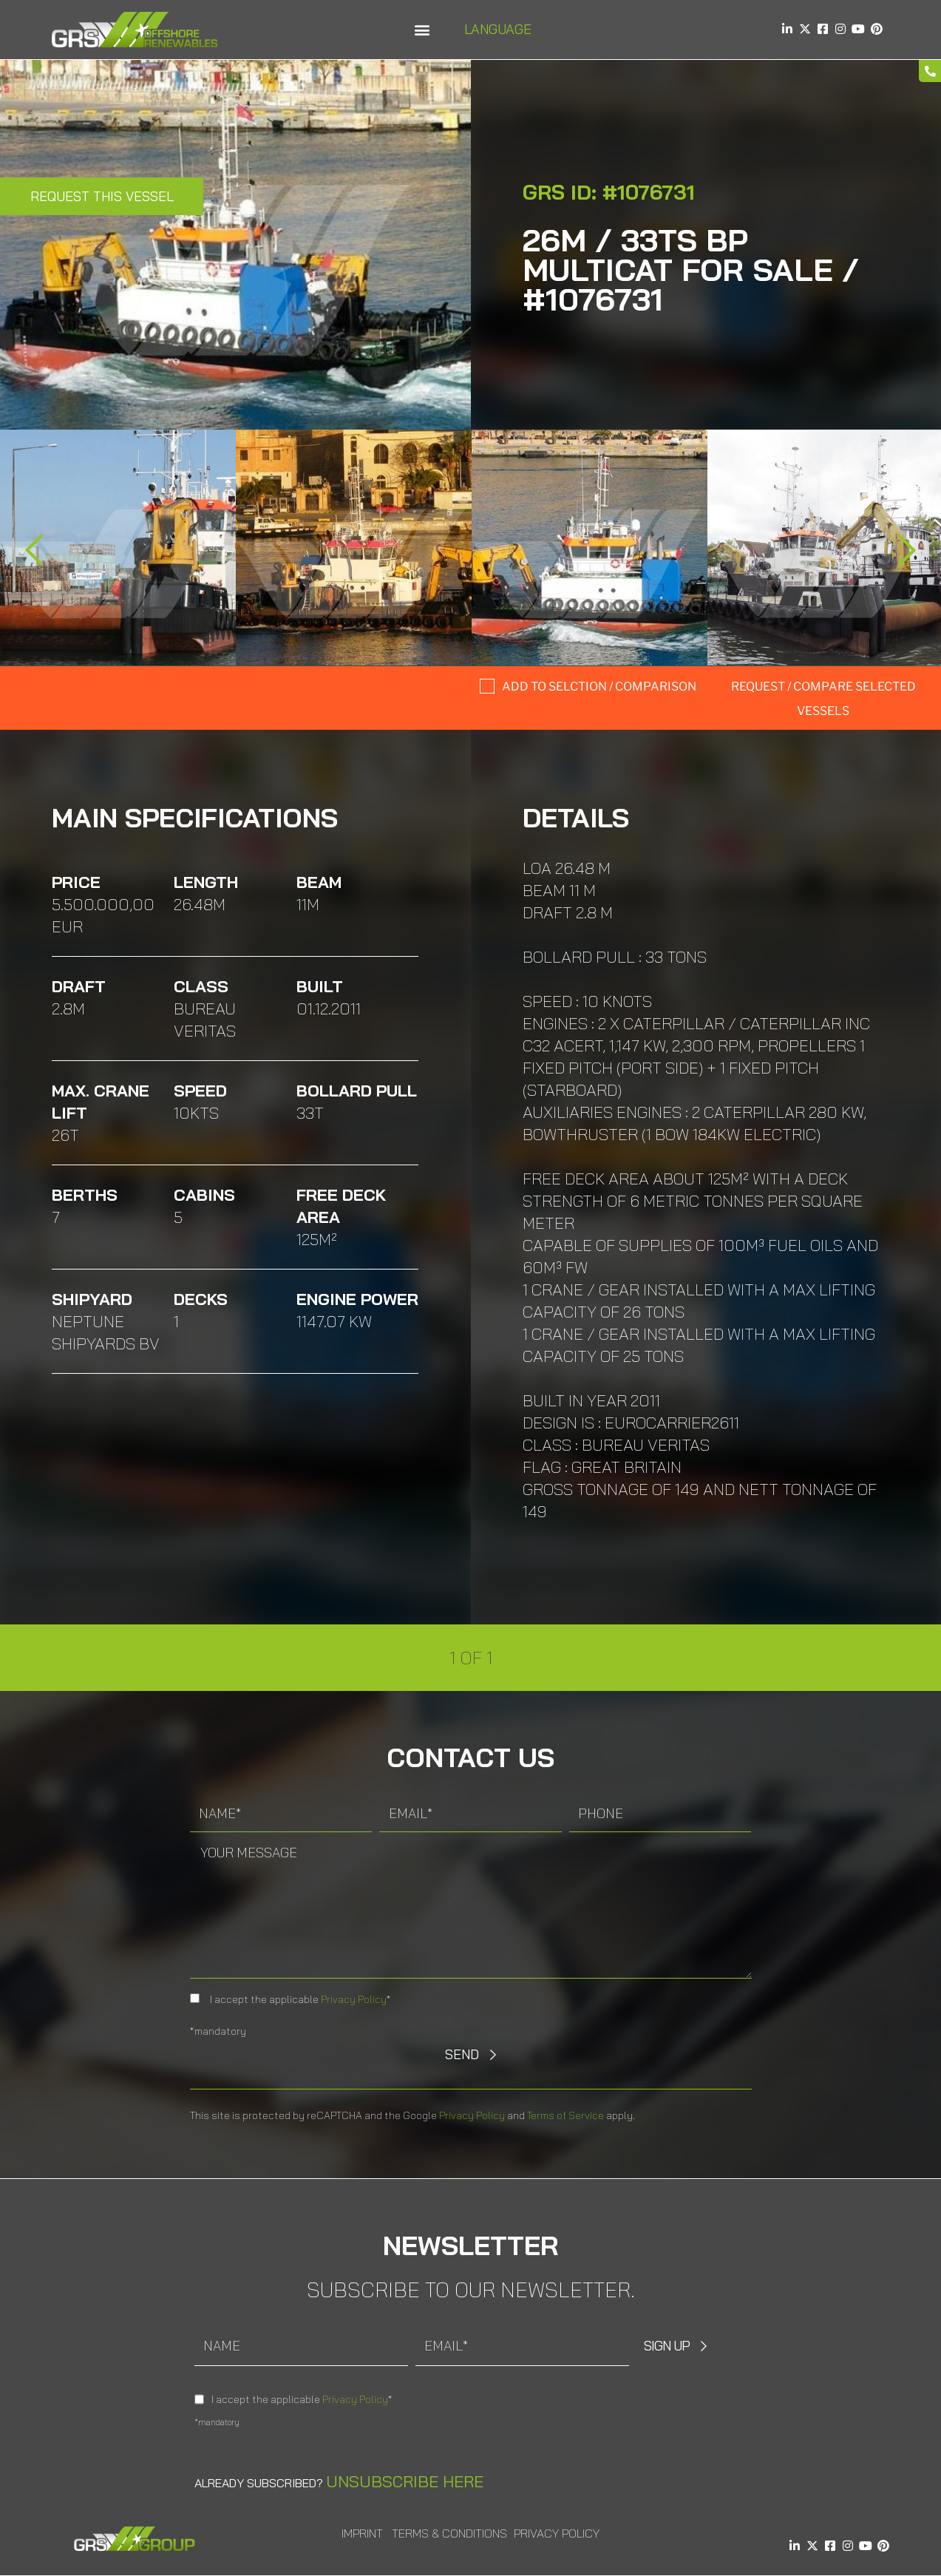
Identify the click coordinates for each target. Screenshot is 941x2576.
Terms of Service (565, 2115)
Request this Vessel (102, 196)
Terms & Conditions (449, 2533)
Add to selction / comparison (599, 686)
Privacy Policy (354, 1999)
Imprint (362, 2533)
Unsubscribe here (404, 2481)
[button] (422, 30)
